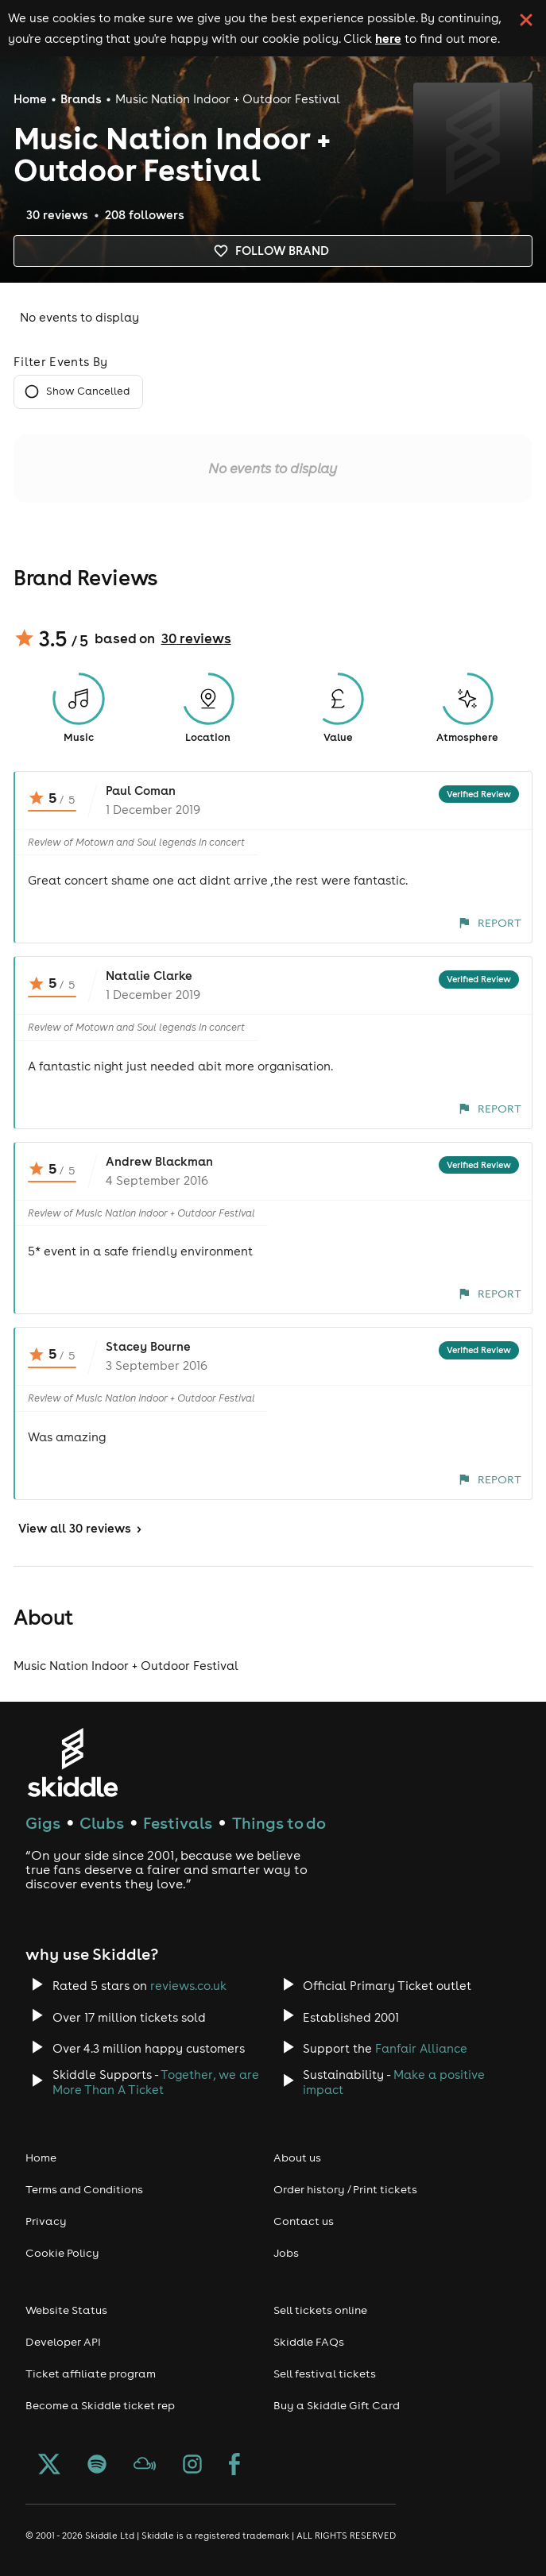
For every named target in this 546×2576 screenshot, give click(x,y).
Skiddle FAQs (308, 2342)
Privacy (46, 2221)
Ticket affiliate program (90, 2373)
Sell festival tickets (324, 2373)
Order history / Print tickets (345, 2189)
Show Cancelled (78, 392)
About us (297, 2157)
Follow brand (273, 251)
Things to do (279, 1823)
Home (30, 98)
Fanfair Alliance (421, 2048)
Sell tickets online (320, 2310)
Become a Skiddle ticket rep (100, 2405)
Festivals (177, 1823)
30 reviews (196, 638)
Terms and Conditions (84, 2189)
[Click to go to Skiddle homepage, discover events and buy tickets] (71, 1762)
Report (490, 922)
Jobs (286, 2253)
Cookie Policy (62, 2253)
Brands (81, 98)
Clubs (101, 1823)
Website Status (66, 2310)
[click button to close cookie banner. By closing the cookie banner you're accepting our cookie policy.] (526, 20)
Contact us (303, 2221)
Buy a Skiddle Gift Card (336, 2405)
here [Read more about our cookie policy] (388, 38)
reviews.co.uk (188, 1985)
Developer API (63, 2342)
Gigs (42, 1823)
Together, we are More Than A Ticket (155, 2082)
